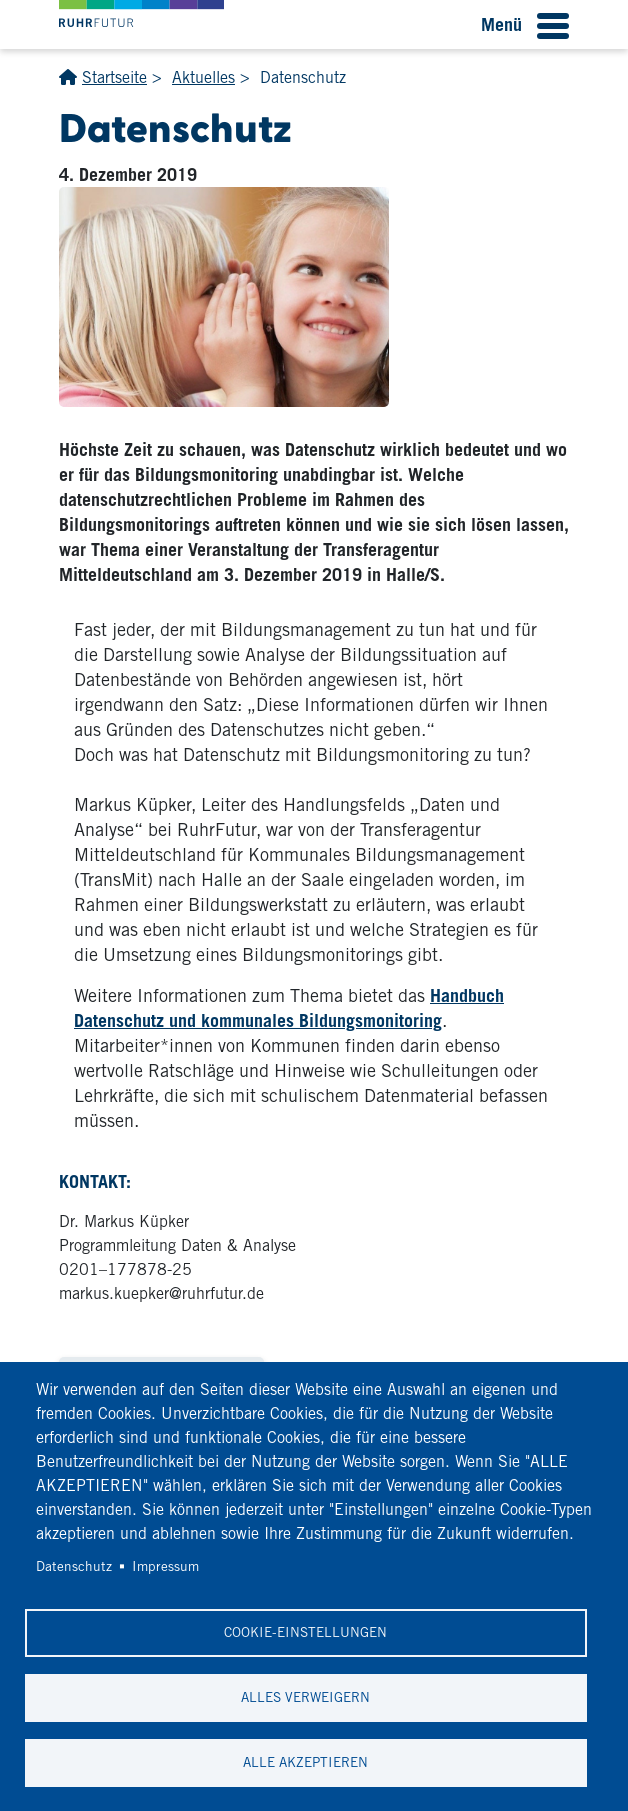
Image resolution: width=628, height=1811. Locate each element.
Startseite (114, 77)
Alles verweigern (305, 1697)
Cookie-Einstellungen (305, 1632)
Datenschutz (74, 1566)
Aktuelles (203, 77)
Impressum (165, 1566)
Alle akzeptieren (305, 1762)
